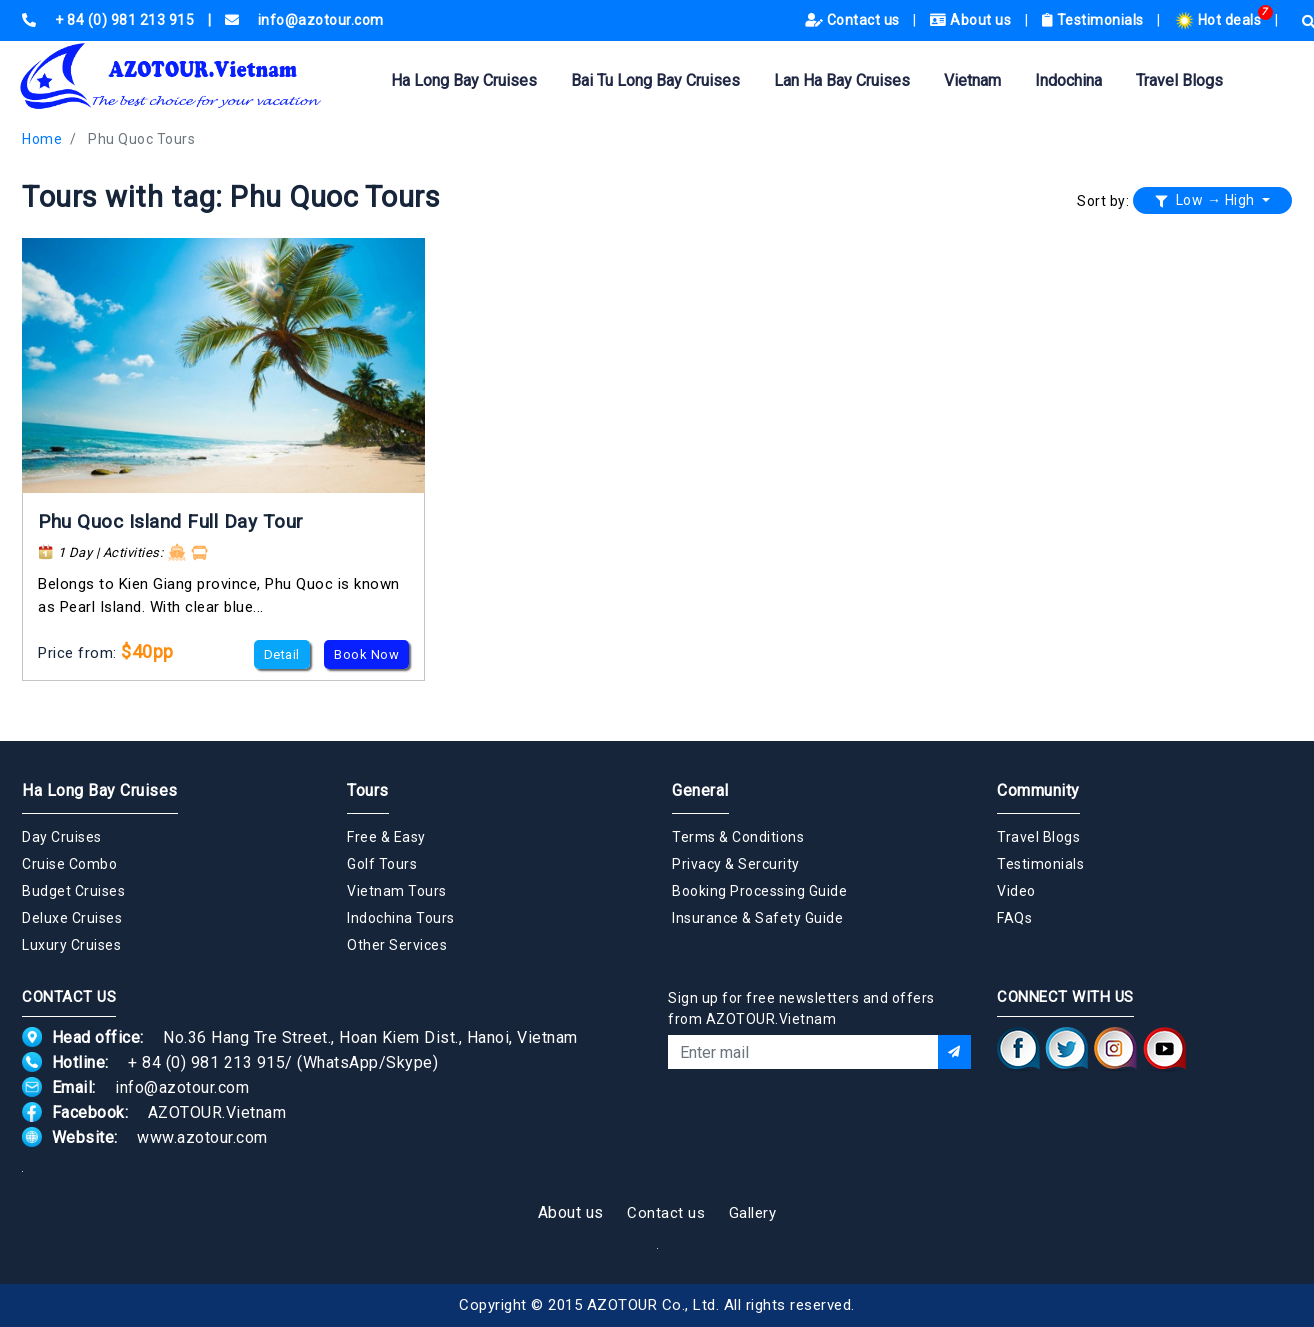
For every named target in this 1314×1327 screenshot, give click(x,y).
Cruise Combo (69, 864)
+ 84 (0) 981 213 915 (206, 1062)
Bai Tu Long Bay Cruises (655, 80)
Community (1038, 790)
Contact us (854, 20)
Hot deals (1219, 20)
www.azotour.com (202, 1137)
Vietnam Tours (397, 891)
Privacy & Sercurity (736, 864)
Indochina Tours (401, 918)
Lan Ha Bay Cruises (842, 80)
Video (1016, 891)
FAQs (1014, 918)
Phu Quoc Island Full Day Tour (171, 521)
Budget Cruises (73, 891)
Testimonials (1095, 20)
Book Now (366, 654)
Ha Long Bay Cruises (464, 80)
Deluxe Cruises (72, 918)
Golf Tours (382, 864)
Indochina (1068, 80)
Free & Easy (386, 837)
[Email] (803, 1052)
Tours (368, 790)
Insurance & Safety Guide (757, 918)
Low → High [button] (1207, 200)
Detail (282, 654)
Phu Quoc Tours (141, 139)
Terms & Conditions (738, 837)
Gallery (753, 1213)
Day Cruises (62, 837)
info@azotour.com (182, 1087)
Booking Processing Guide (759, 891)
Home (42, 139)
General (700, 790)
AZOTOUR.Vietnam (217, 1112)
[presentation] (820, 1123)
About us (972, 20)
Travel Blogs (1179, 80)
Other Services (397, 945)
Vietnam (972, 80)
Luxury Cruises (71, 945)
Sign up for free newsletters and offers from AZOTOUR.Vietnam (801, 1008)
